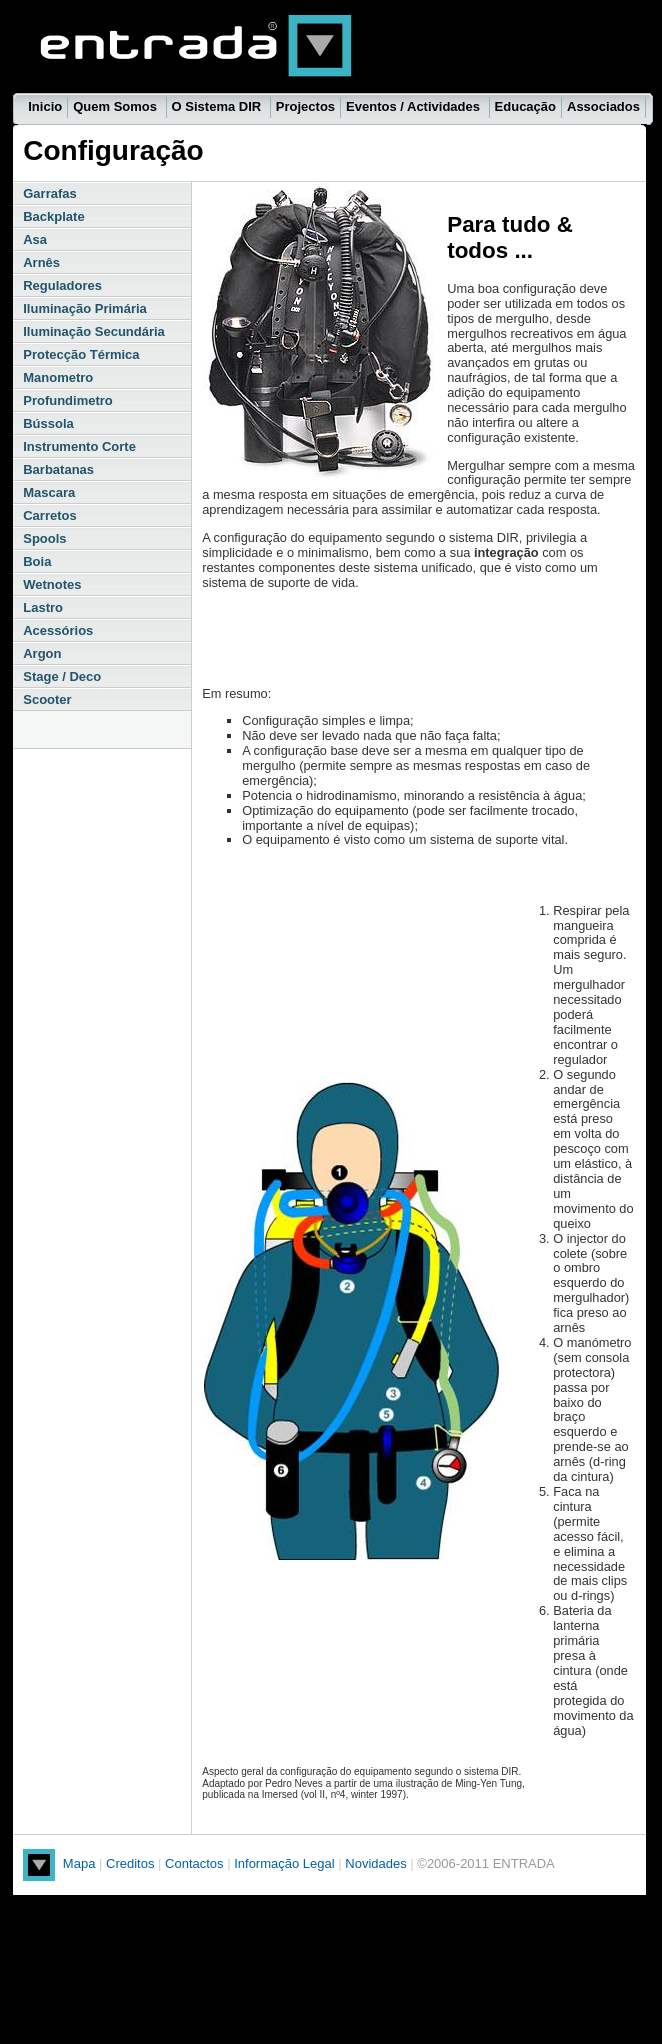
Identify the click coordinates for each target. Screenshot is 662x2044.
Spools (44, 538)
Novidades (377, 1863)
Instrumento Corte (79, 446)
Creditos (130, 1863)
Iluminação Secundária (94, 331)
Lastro (43, 607)
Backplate (53, 216)
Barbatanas (58, 469)
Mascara (49, 492)
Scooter (47, 699)
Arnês (41, 262)
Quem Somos (116, 106)
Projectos (305, 106)
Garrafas (49, 193)
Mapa (79, 1863)
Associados (603, 106)
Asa (35, 239)
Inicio (45, 106)
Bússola (48, 423)
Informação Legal (286, 1863)
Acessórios (58, 630)
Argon (42, 653)
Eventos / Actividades (415, 106)
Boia (37, 561)
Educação (525, 106)
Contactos (194, 1863)
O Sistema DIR (218, 106)
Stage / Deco (62, 676)
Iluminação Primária (85, 308)
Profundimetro (68, 400)
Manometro (58, 377)
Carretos (49, 515)
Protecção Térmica (81, 354)
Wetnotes (52, 584)
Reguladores (62, 285)
